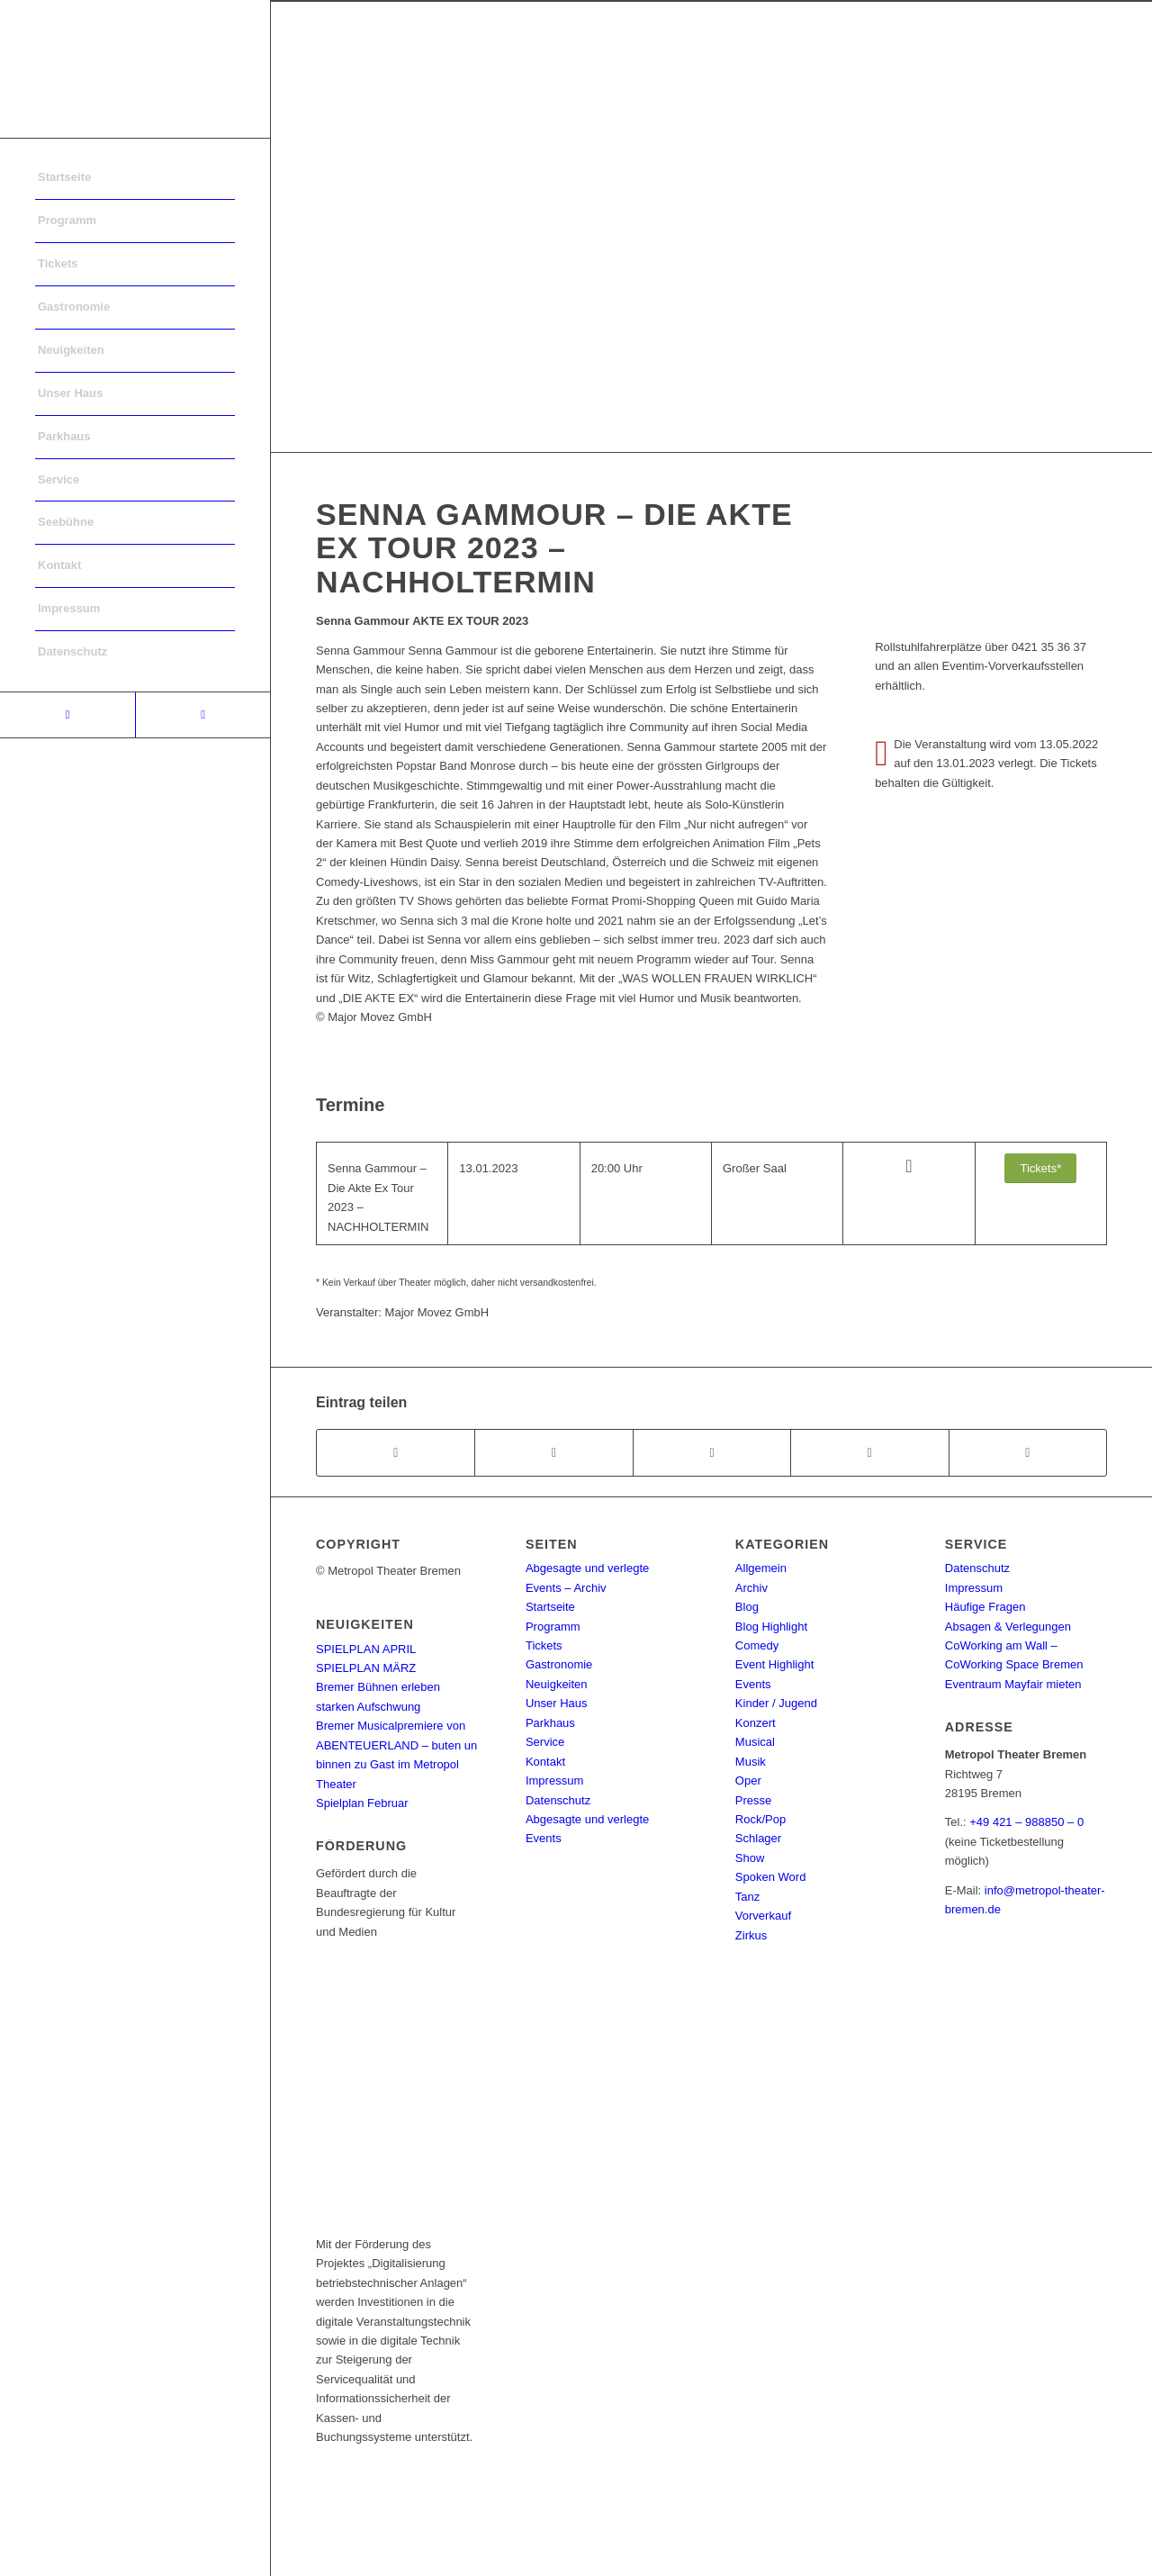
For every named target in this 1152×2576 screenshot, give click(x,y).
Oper (748, 1780)
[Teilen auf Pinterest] (869, 1453)
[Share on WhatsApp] (712, 1453)
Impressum (554, 1780)
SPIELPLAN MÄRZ (366, 1668)
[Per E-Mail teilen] (1028, 1453)
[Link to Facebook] (67, 714)
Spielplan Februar (362, 1803)
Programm (553, 1626)
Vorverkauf (763, 1915)
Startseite (550, 1606)
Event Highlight (774, 1664)
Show (750, 1858)
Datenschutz (558, 1800)
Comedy (756, 1645)
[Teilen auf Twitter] (553, 1453)
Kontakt (545, 1761)
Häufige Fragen (985, 1606)
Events (753, 1684)
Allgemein (761, 1568)
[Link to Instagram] (202, 714)
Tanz (747, 1896)
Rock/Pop (760, 1819)
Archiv (751, 1588)
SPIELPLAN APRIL (366, 1649)
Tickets (544, 1645)
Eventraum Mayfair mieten (1013, 1684)
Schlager (758, 1838)
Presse (753, 1800)
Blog (747, 1606)
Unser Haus (557, 1703)
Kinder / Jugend (776, 1703)
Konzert (755, 1723)
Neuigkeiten (557, 1684)
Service (545, 1742)
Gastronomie (559, 1664)
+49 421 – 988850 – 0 (1026, 1822)
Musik (750, 1761)
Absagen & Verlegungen (1008, 1626)
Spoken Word (770, 1877)
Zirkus (751, 1935)
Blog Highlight (771, 1626)
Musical (755, 1742)
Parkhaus (550, 1723)
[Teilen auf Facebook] (395, 1453)
